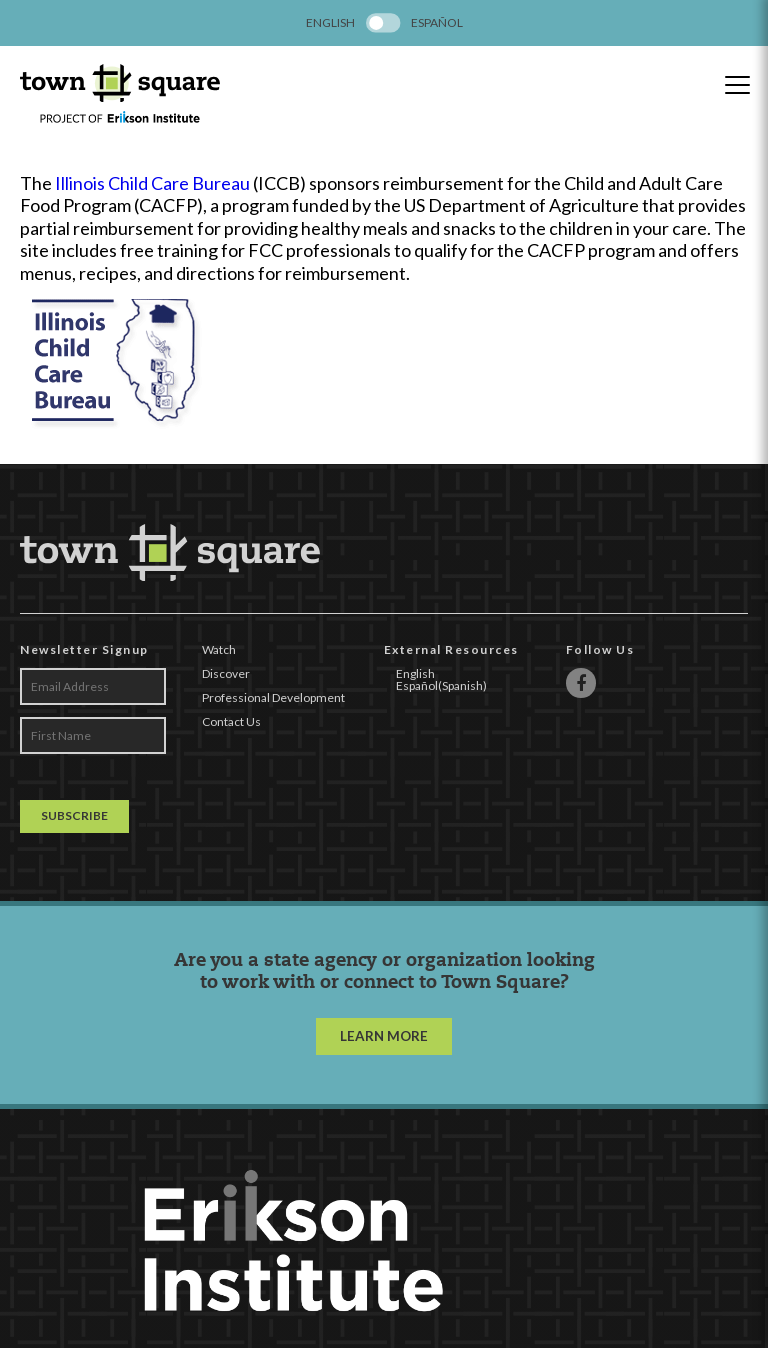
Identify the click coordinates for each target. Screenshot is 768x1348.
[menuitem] (330, 23)
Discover (226, 673)
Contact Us (231, 721)
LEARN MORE (384, 1036)
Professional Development (273, 697)
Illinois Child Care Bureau (152, 183)
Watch (219, 649)
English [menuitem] (330, 23)
